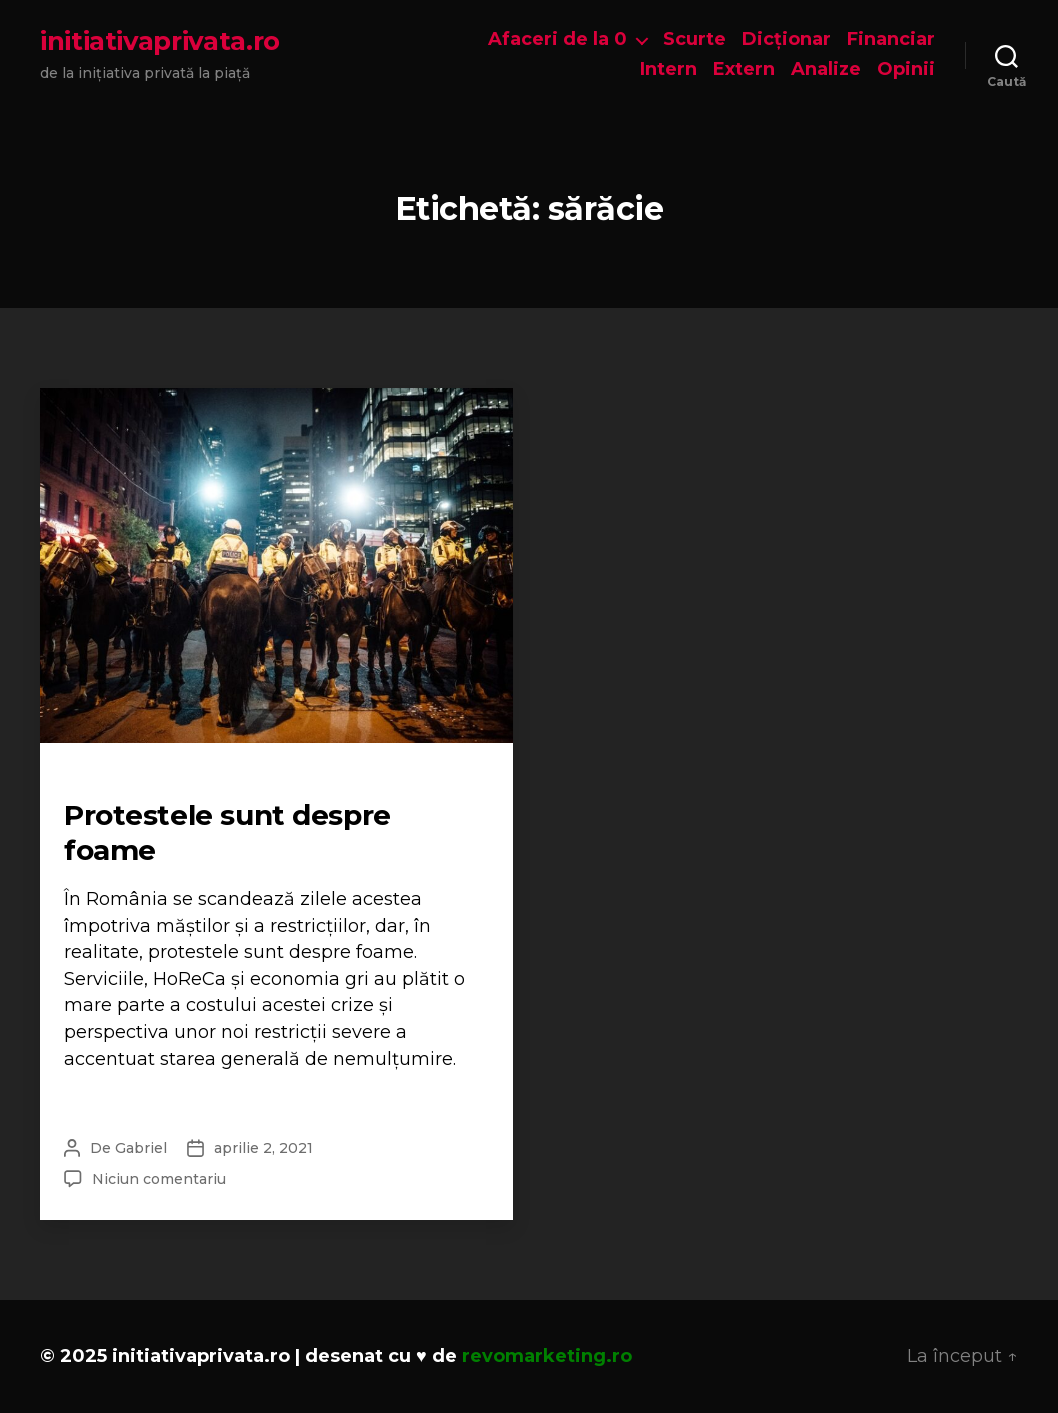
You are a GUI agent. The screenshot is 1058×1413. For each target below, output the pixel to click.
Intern (668, 69)
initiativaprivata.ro (160, 41)
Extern (744, 69)
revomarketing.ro (547, 1356)
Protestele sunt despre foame (227, 832)
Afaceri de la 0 (557, 39)
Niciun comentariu (159, 1179)
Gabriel (141, 1148)
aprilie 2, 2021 (263, 1148)
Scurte (694, 39)
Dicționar (786, 39)
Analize (826, 69)
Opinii (906, 69)
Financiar (891, 39)
